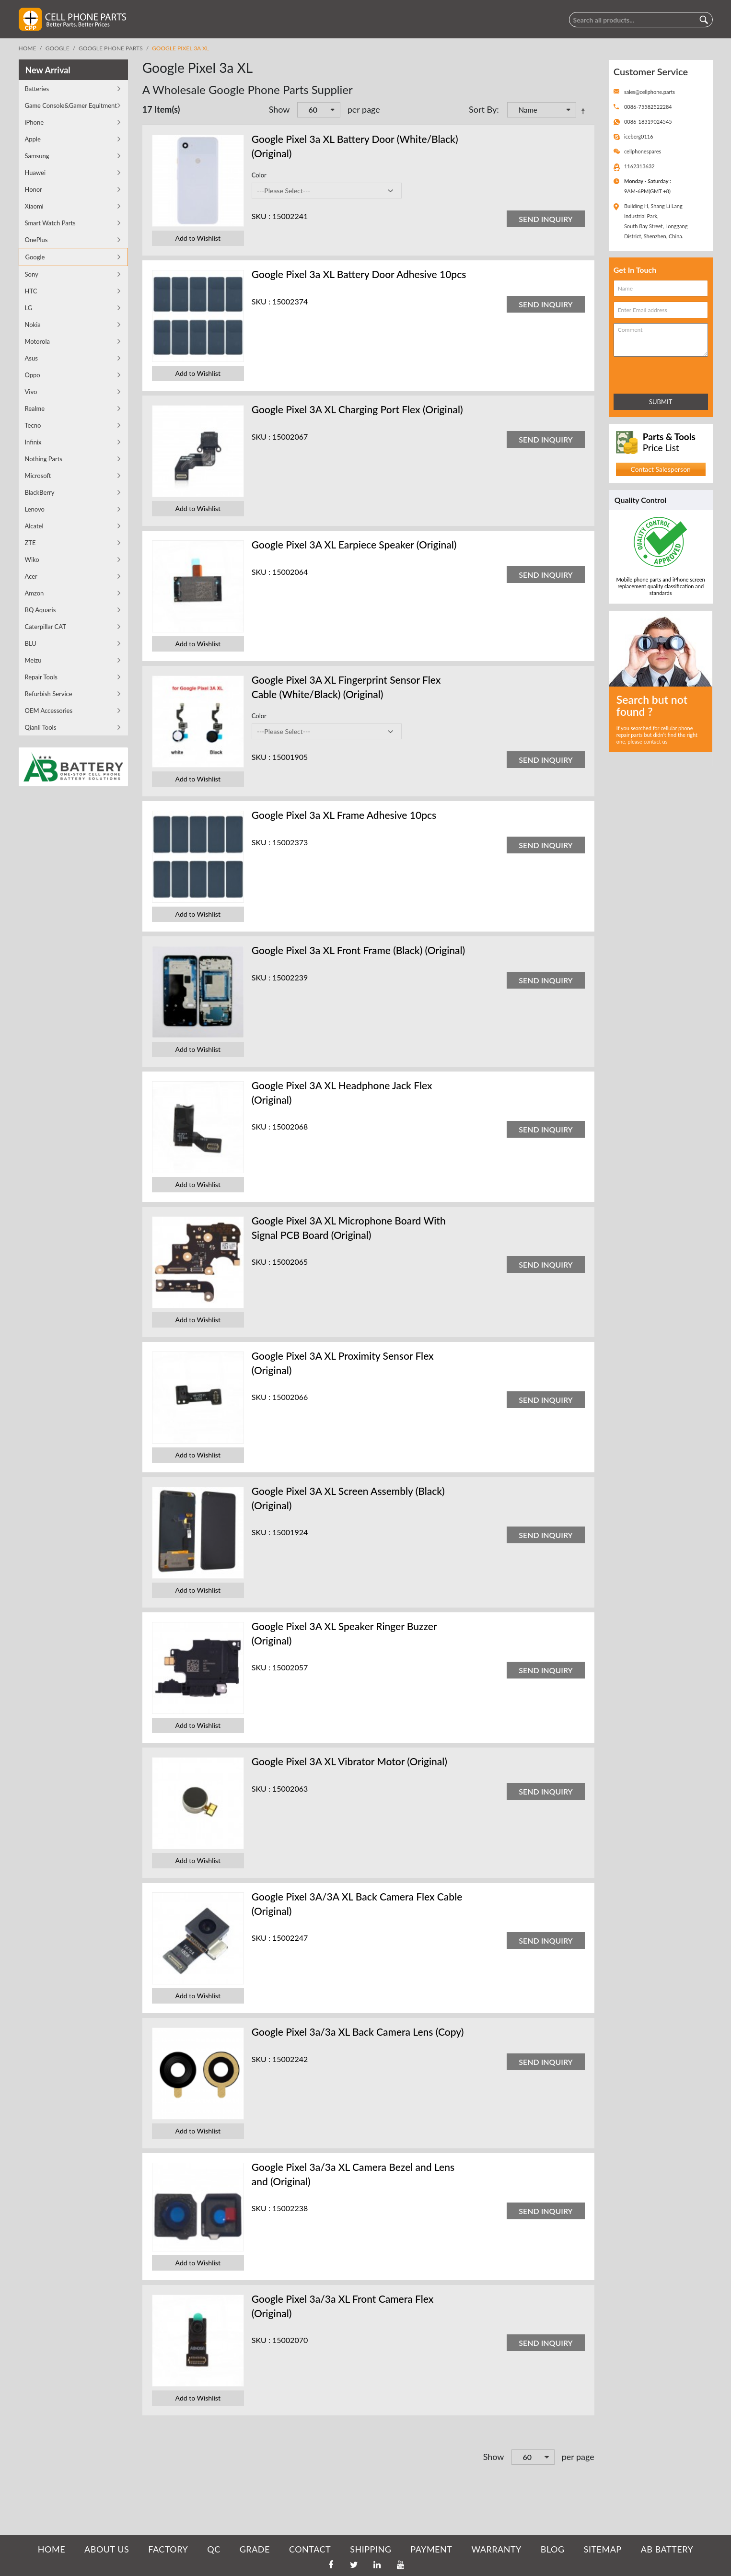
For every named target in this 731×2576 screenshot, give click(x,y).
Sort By (483, 109)
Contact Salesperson (660, 469)
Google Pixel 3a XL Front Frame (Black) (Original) (358, 950)
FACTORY (168, 2549)
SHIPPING (370, 2549)
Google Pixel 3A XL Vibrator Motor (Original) (349, 1761)
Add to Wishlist (197, 238)
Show (279, 109)
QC (213, 2549)
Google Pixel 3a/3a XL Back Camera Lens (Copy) (358, 2032)
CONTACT (310, 2549)
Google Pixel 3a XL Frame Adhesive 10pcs (344, 815)
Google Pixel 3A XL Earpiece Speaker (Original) (354, 544)
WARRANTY (496, 2549)
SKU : (261, 216)
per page (364, 109)
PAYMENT (431, 2549)
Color (259, 175)
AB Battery (667, 2549)
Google (58, 48)
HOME (51, 2549)
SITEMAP (603, 2549)
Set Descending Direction (585, 111)
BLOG (553, 2549)
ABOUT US (106, 2549)
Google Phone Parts (111, 48)
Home (27, 48)
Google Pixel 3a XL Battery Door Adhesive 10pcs (359, 274)
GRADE (255, 2549)
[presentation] (656, 373)
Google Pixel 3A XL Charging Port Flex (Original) (357, 409)
